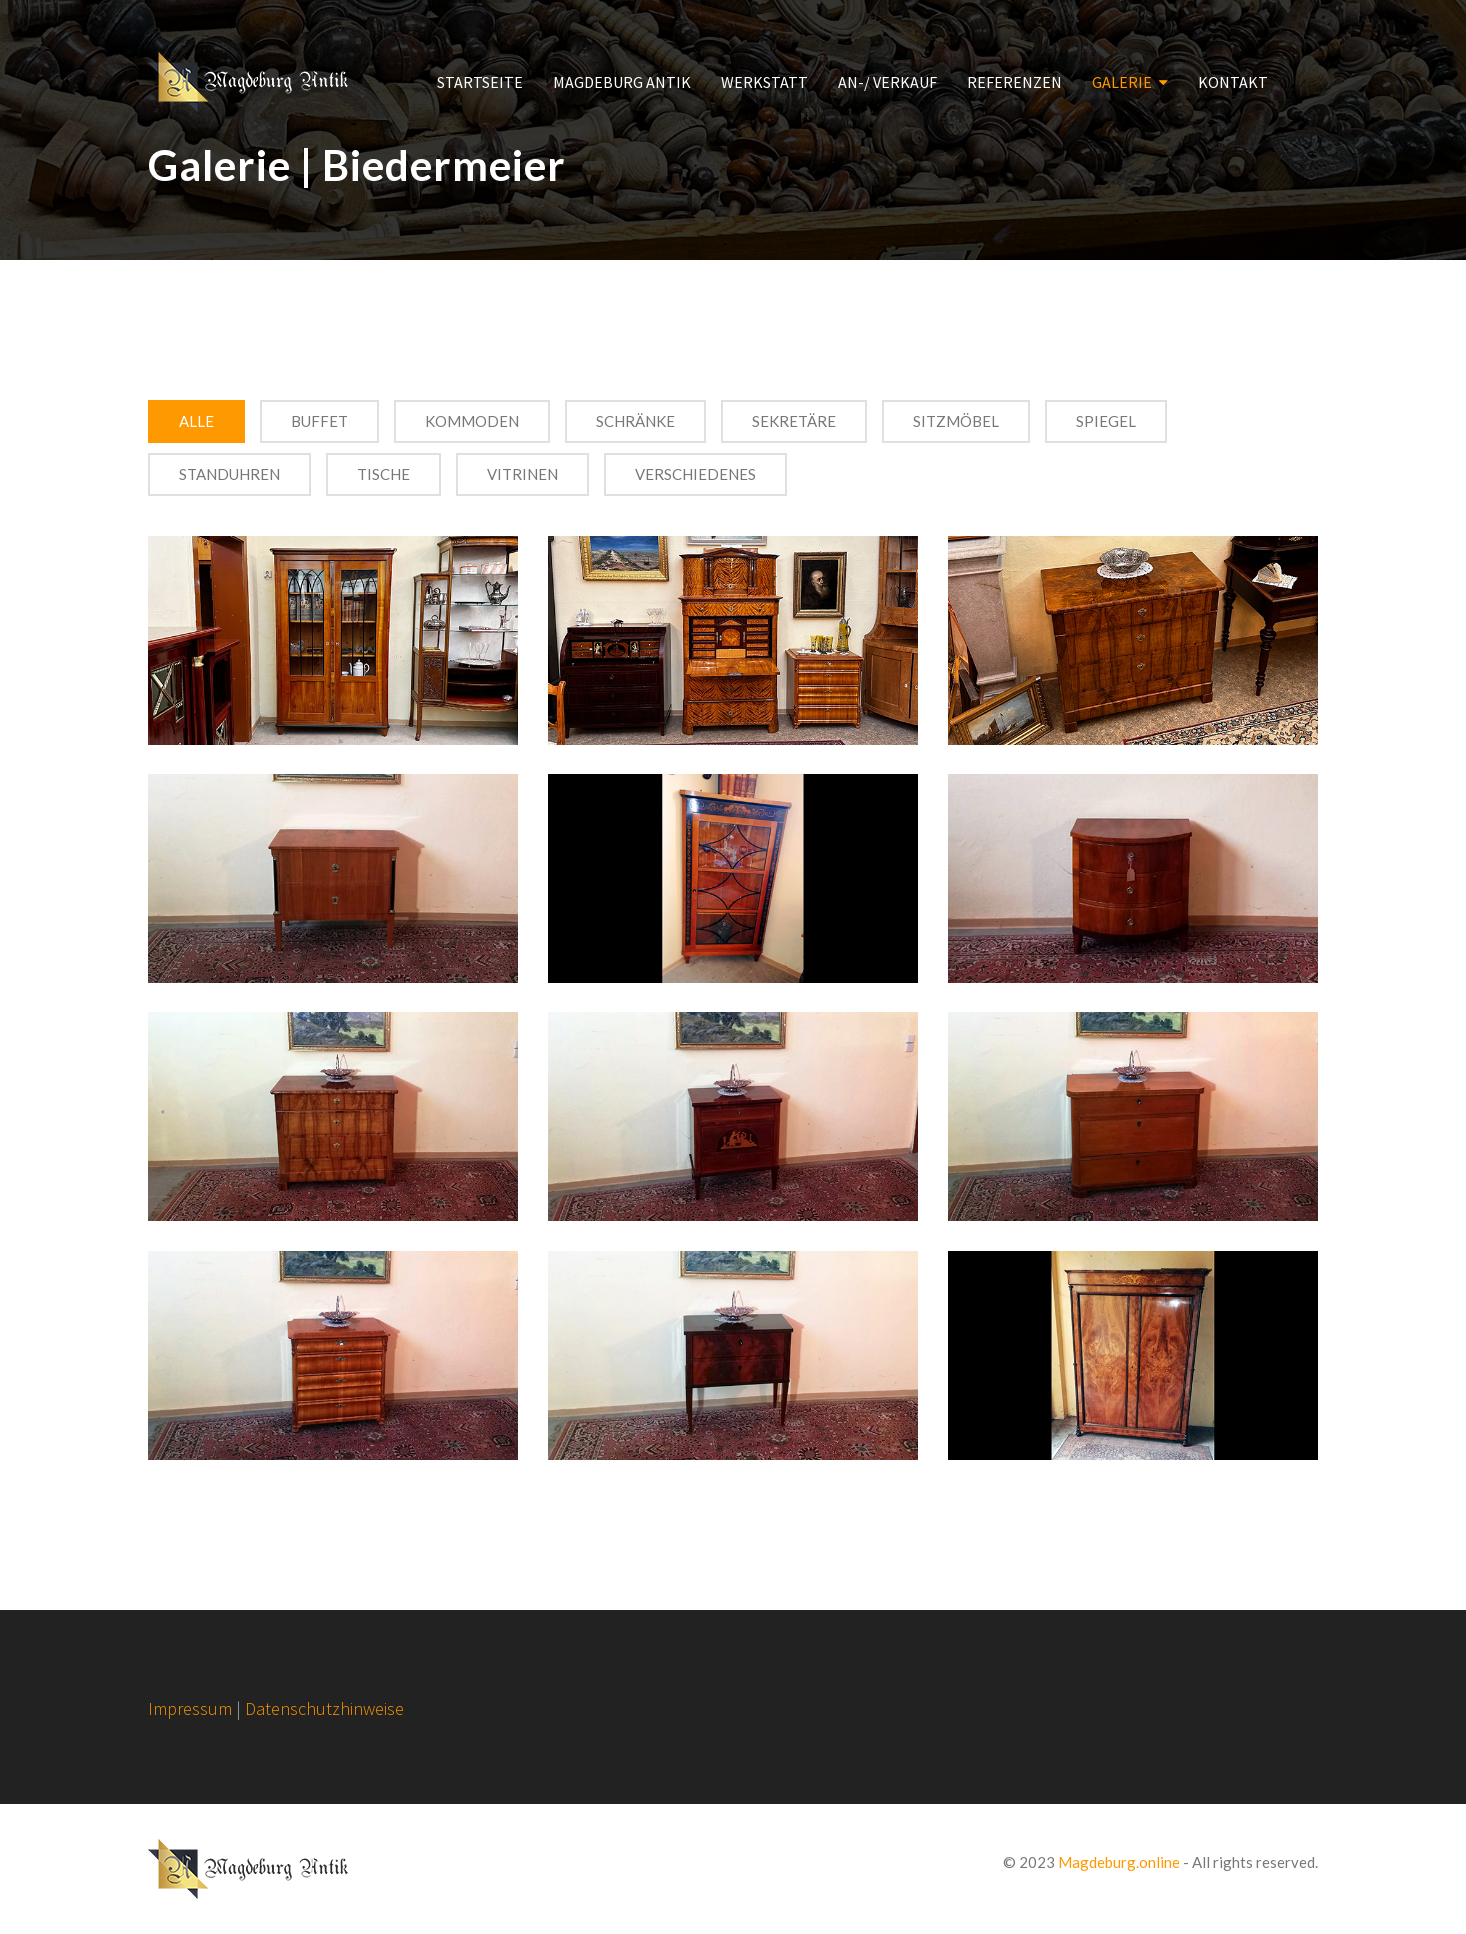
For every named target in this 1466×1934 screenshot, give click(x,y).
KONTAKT (1233, 82)
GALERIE (1122, 82)
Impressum (190, 1708)
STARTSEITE (480, 82)
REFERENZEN (1014, 82)
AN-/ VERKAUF (887, 82)
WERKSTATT (764, 82)
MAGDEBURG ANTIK (622, 82)
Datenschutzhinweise (324, 1708)
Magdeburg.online (1119, 1862)
